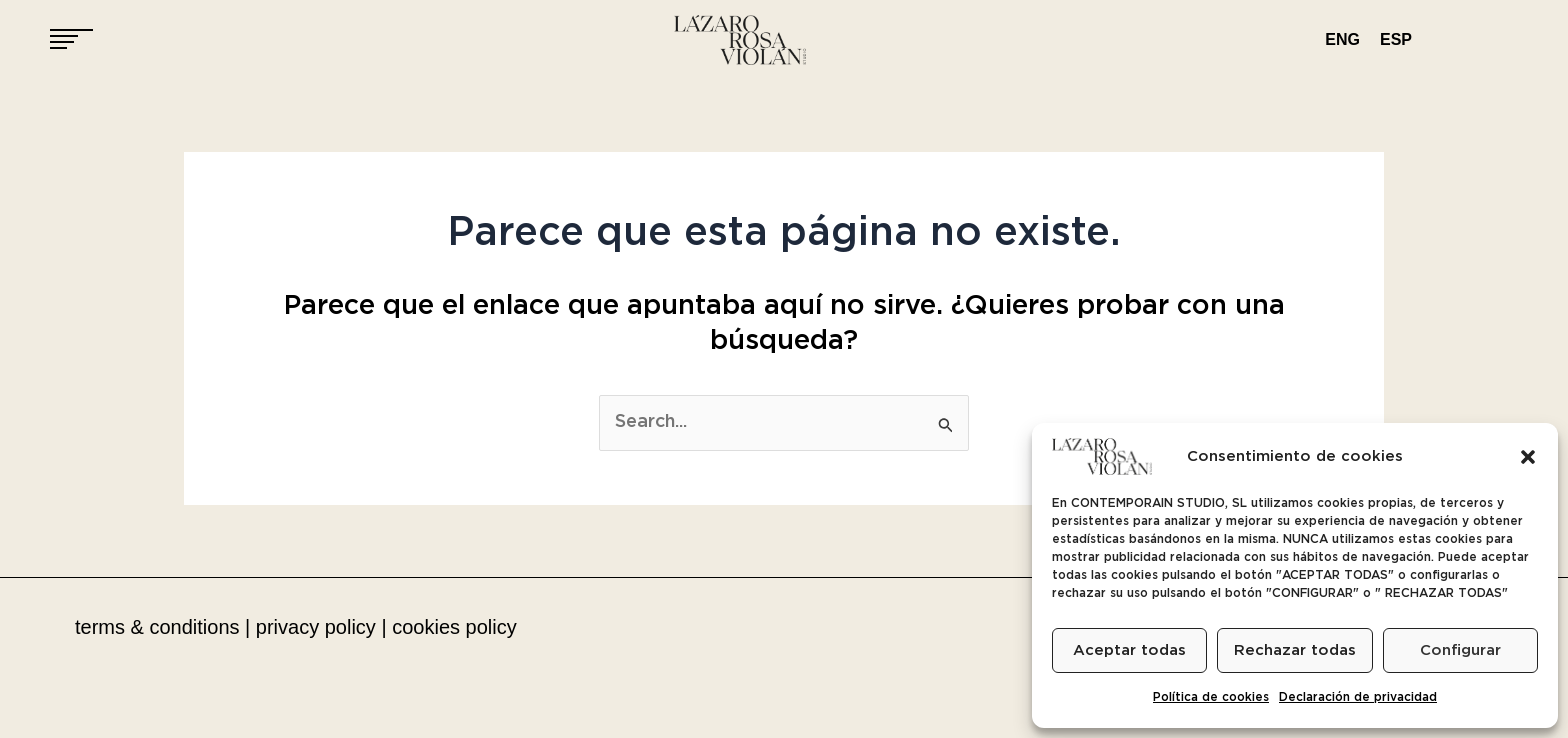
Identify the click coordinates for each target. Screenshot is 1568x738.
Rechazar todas (1295, 650)
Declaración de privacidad (1358, 697)
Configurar (1460, 650)
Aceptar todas (1129, 650)
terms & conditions (157, 627)
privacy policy (316, 627)
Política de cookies (1211, 697)
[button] (1528, 457)
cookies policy (454, 627)
